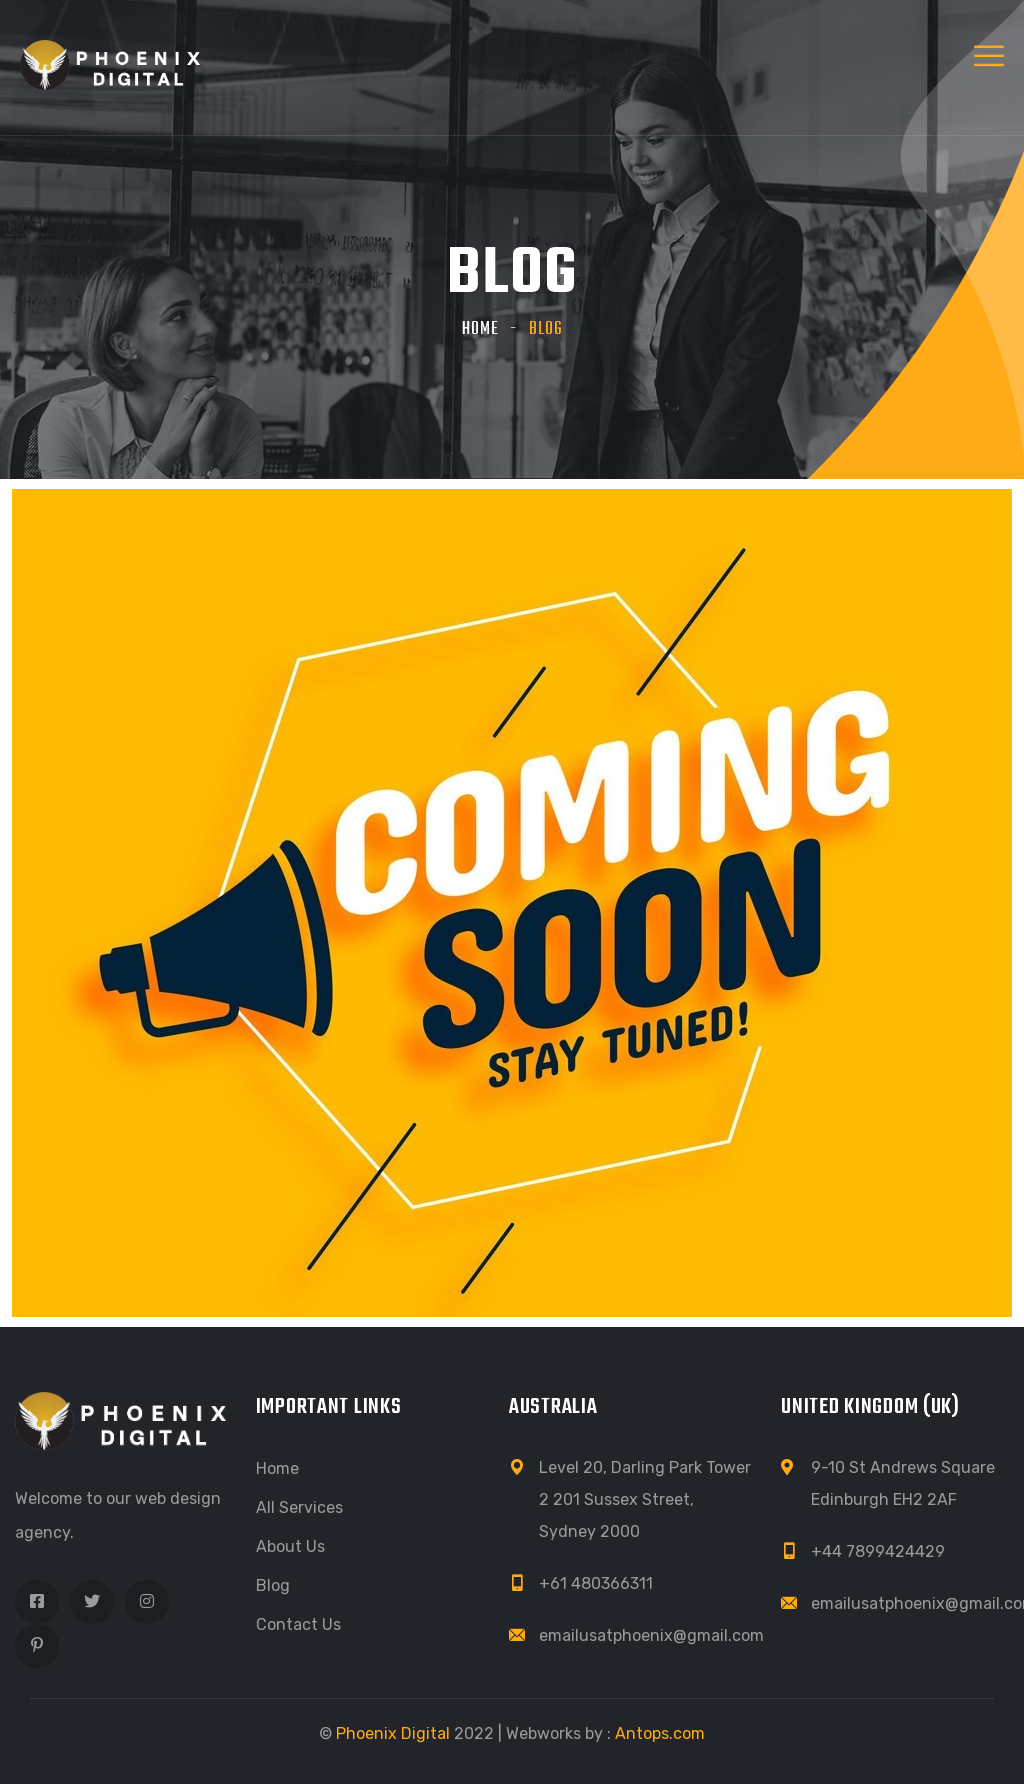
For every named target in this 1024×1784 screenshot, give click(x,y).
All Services (299, 1507)
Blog (273, 1585)
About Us (290, 1546)
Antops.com (660, 1733)
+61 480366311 (596, 1583)
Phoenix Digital (393, 1733)
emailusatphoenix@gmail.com (651, 1635)
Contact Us (298, 1624)
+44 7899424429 (878, 1551)
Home (480, 329)
